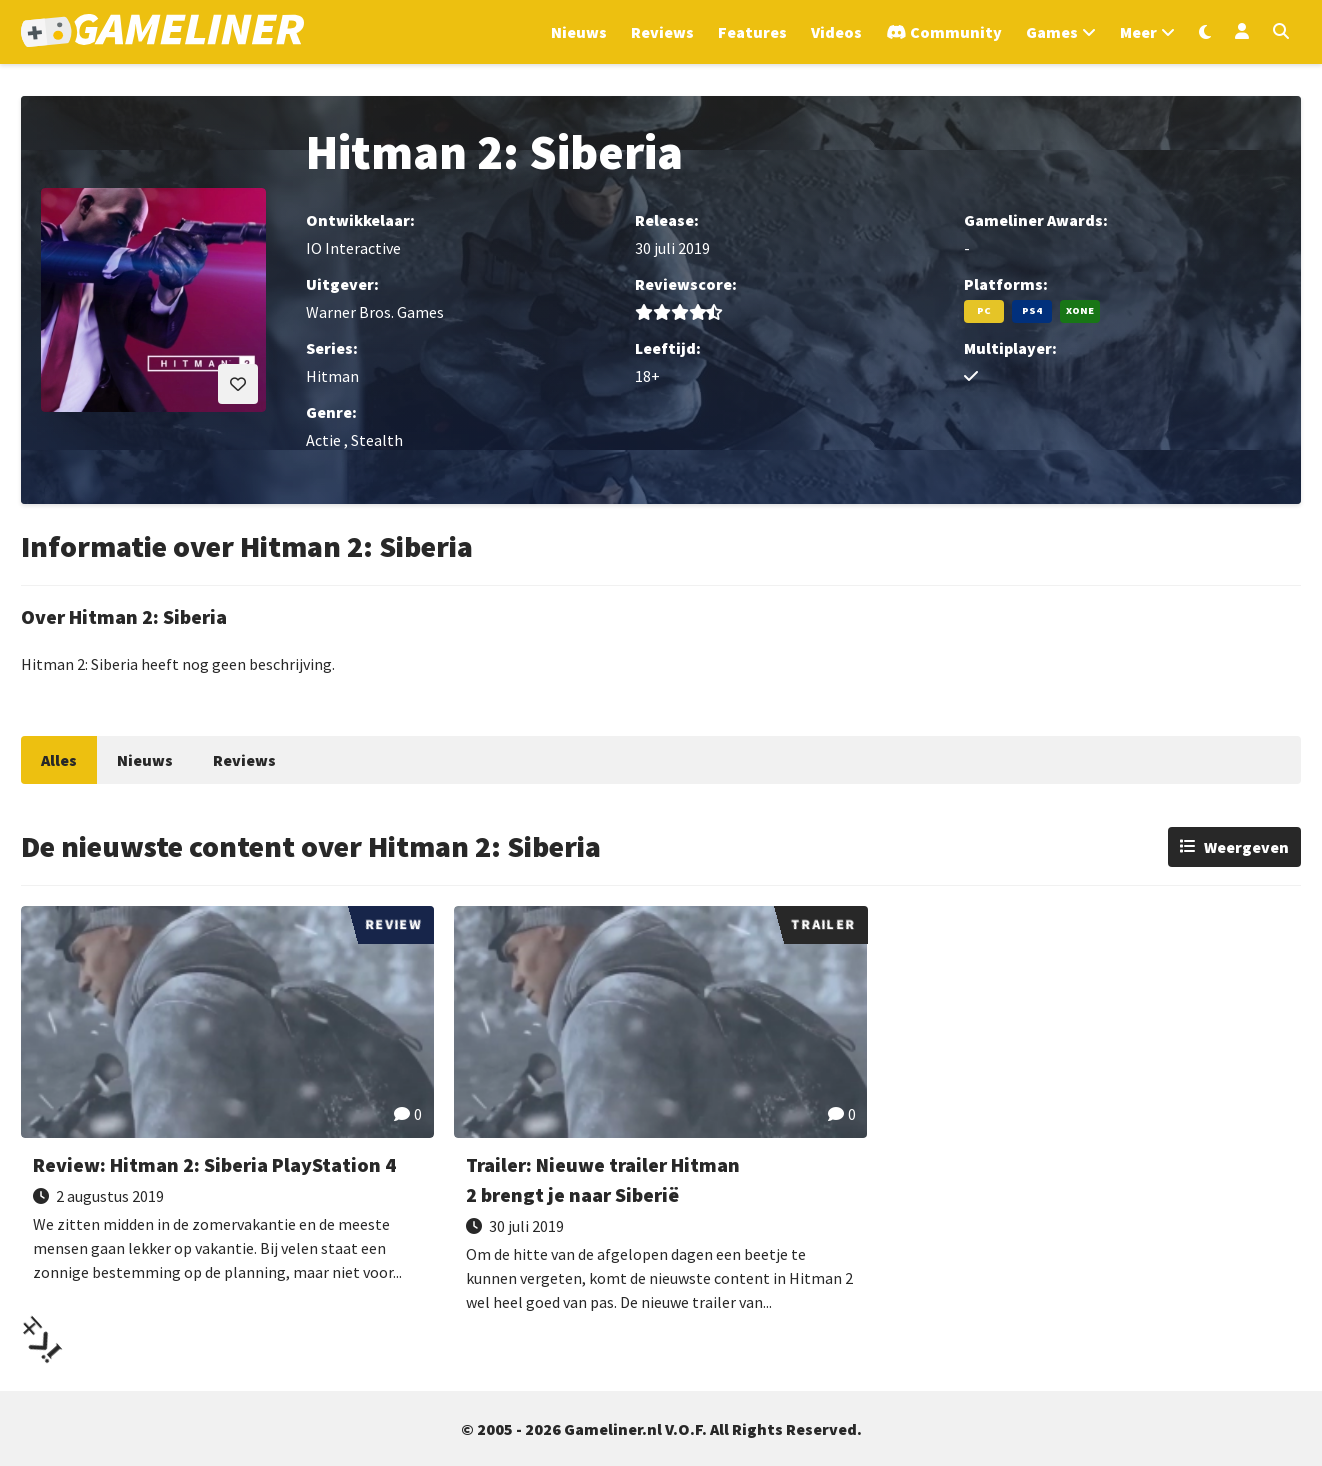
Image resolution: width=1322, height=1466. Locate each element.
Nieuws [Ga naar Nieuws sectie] (579, 32)
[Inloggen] (1242, 32)
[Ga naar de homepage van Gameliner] (162, 32)
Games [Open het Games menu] (1052, 32)
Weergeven (1246, 847)
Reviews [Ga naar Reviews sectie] (662, 32)
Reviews (244, 760)
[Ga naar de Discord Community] (944, 32)
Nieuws (145, 760)
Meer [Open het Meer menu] (1138, 32)
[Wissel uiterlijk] (1205, 32)
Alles (59, 760)
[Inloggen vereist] (238, 384)
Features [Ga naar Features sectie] (752, 32)
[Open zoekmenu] (1281, 32)
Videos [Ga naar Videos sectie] (836, 32)
